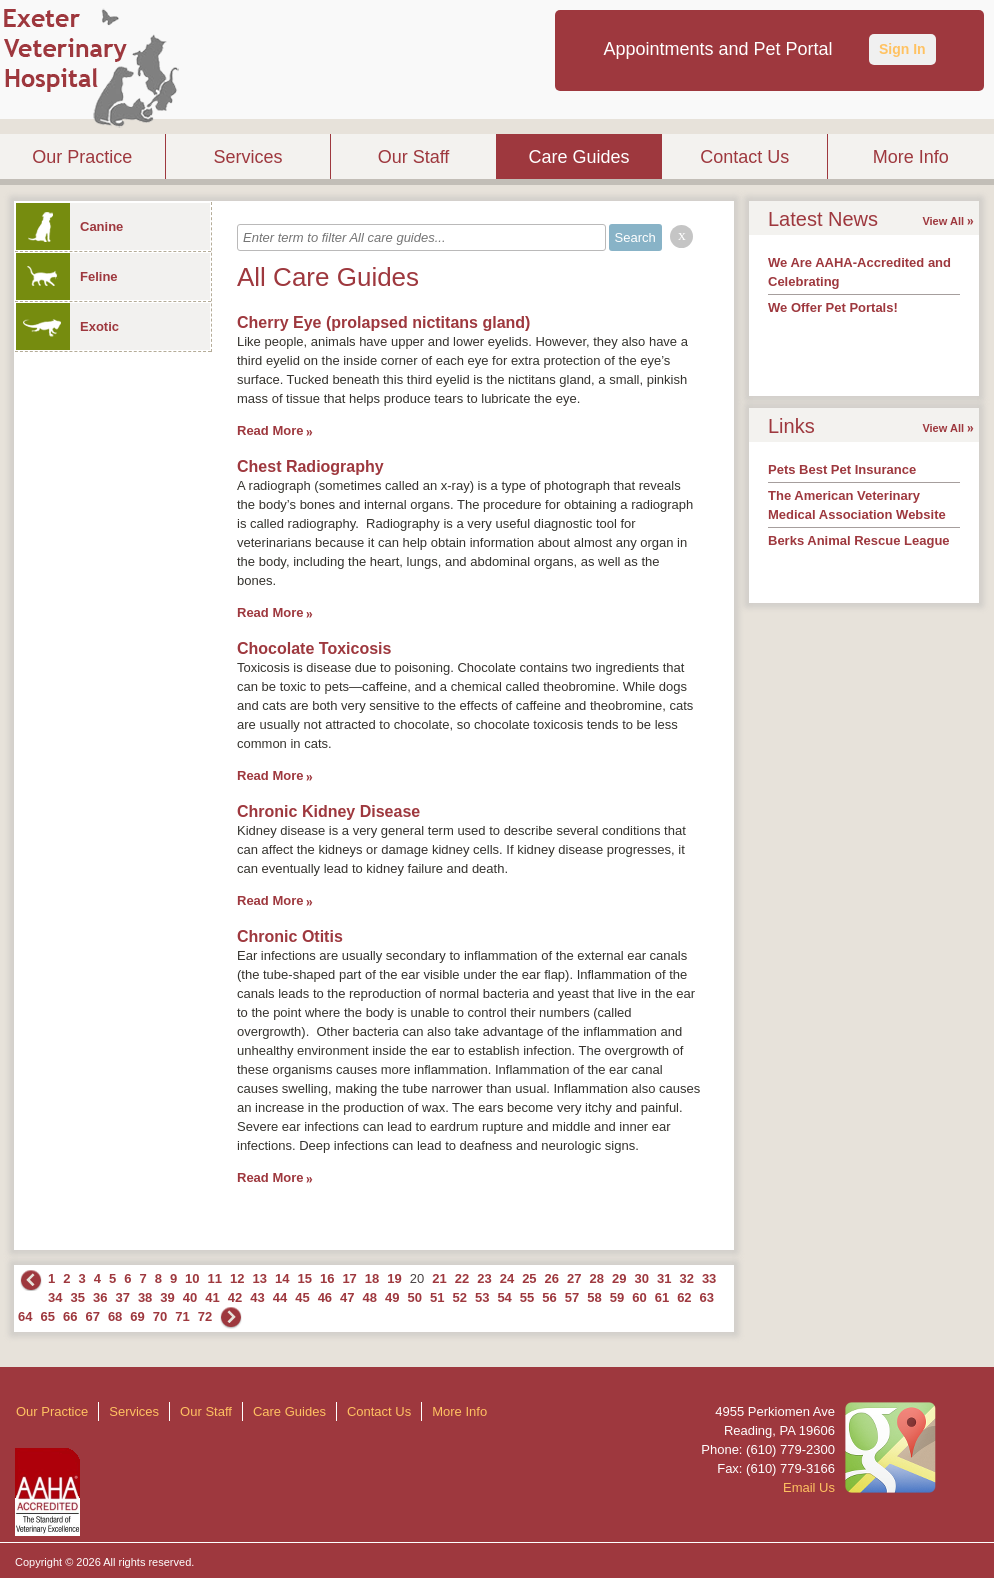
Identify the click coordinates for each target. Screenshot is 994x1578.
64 (25, 1316)
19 (394, 1278)
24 (507, 1278)
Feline (67, 276)
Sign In (902, 49)
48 (370, 1297)
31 (664, 1278)
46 (325, 1297)
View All (943, 221)
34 (55, 1297)
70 (160, 1316)
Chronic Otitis (290, 936)
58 (594, 1297)
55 (527, 1297)
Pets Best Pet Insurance (842, 469)
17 (349, 1278)
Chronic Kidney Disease (328, 811)
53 (482, 1297)
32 (686, 1278)
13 (260, 1278)
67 (92, 1316)
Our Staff (414, 157)
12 (237, 1278)
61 (662, 1297)
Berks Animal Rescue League (859, 540)
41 (212, 1297)
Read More (270, 430)
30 (641, 1278)
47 (347, 1297)
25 (529, 1278)
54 (504, 1297)
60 (639, 1297)
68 (115, 1316)
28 (597, 1278)
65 (47, 1316)
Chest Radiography (310, 466)
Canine (69, 226)
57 (572, 1297)
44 (280, 1297)
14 (282, 1278)
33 (709, 1278)
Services (247, 157)
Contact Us (744, 157)
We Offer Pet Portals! (833, 307)
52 (459, 1297)
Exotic (67, 326)
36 (100, 1297)
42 (235, 1297)
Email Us (809, 1487)
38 (145, 1297)
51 (437, 1297)
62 (684, 1297)
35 (77, 1297)
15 (304, 1278)
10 (192, 1278)
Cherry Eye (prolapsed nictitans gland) (383, 322)
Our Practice (82, 157)
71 (182, 1316)
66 (70, 1316)
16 (327, 1278)
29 (619, 1278)
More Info (911, 157)
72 (205, 1316)
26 (552, 1278)
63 (707, 1297)
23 (484, 1278)
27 (574, 1278)
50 (415, 1297)
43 (257, 1297)
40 (190, 1297)
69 (137, 1316)
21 (439, 1278)
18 (372, 1278)
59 (617, 1297)
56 (549, 1297)
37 (122, 1297)
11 (215, 1278)
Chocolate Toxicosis (314, 648)
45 (302, 1297)
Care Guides (579, 157)
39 (167, 1297)
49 (392, 1297)
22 (462, 1278)
